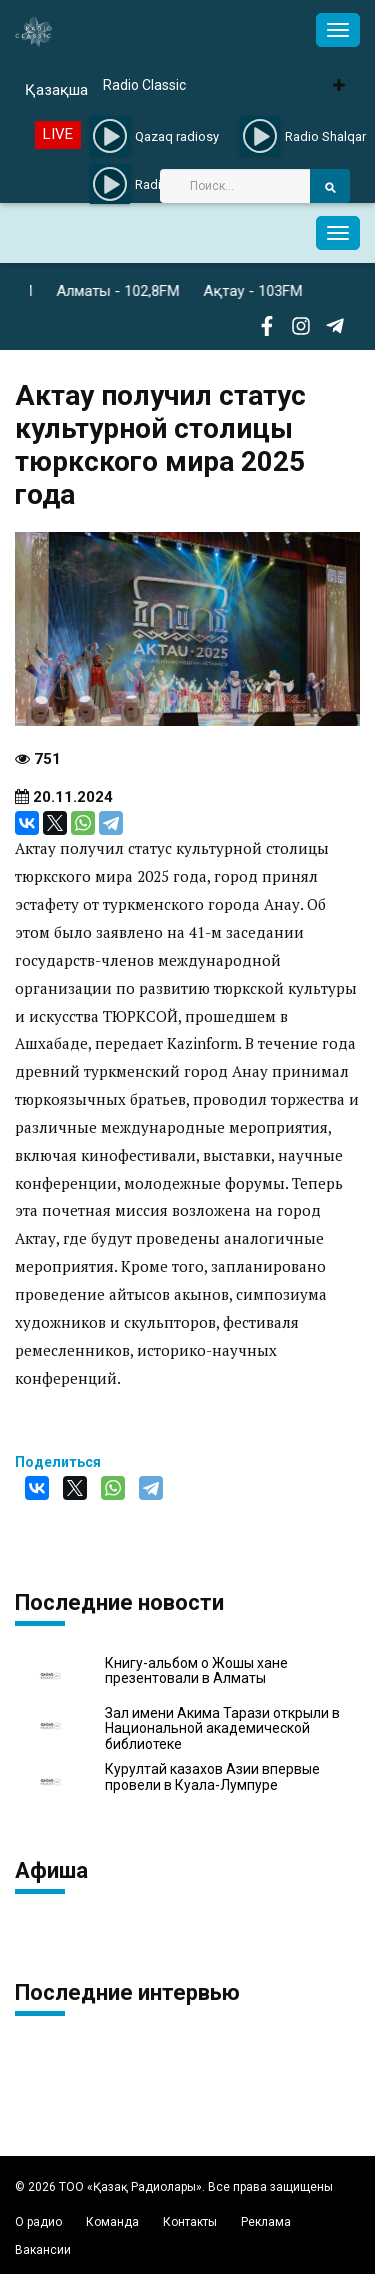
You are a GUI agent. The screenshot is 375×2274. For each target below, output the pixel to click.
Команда (112, 2222)
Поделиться (58, 1462)
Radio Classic (144, 85)
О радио (38, 2222)
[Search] (235, 186)
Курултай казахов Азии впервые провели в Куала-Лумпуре (212, 1777)
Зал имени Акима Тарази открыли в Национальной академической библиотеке (222, 1729)
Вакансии (43, 2250)
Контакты (190, 2222)
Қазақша (56, 90)
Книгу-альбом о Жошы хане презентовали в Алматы (196, 1671)
